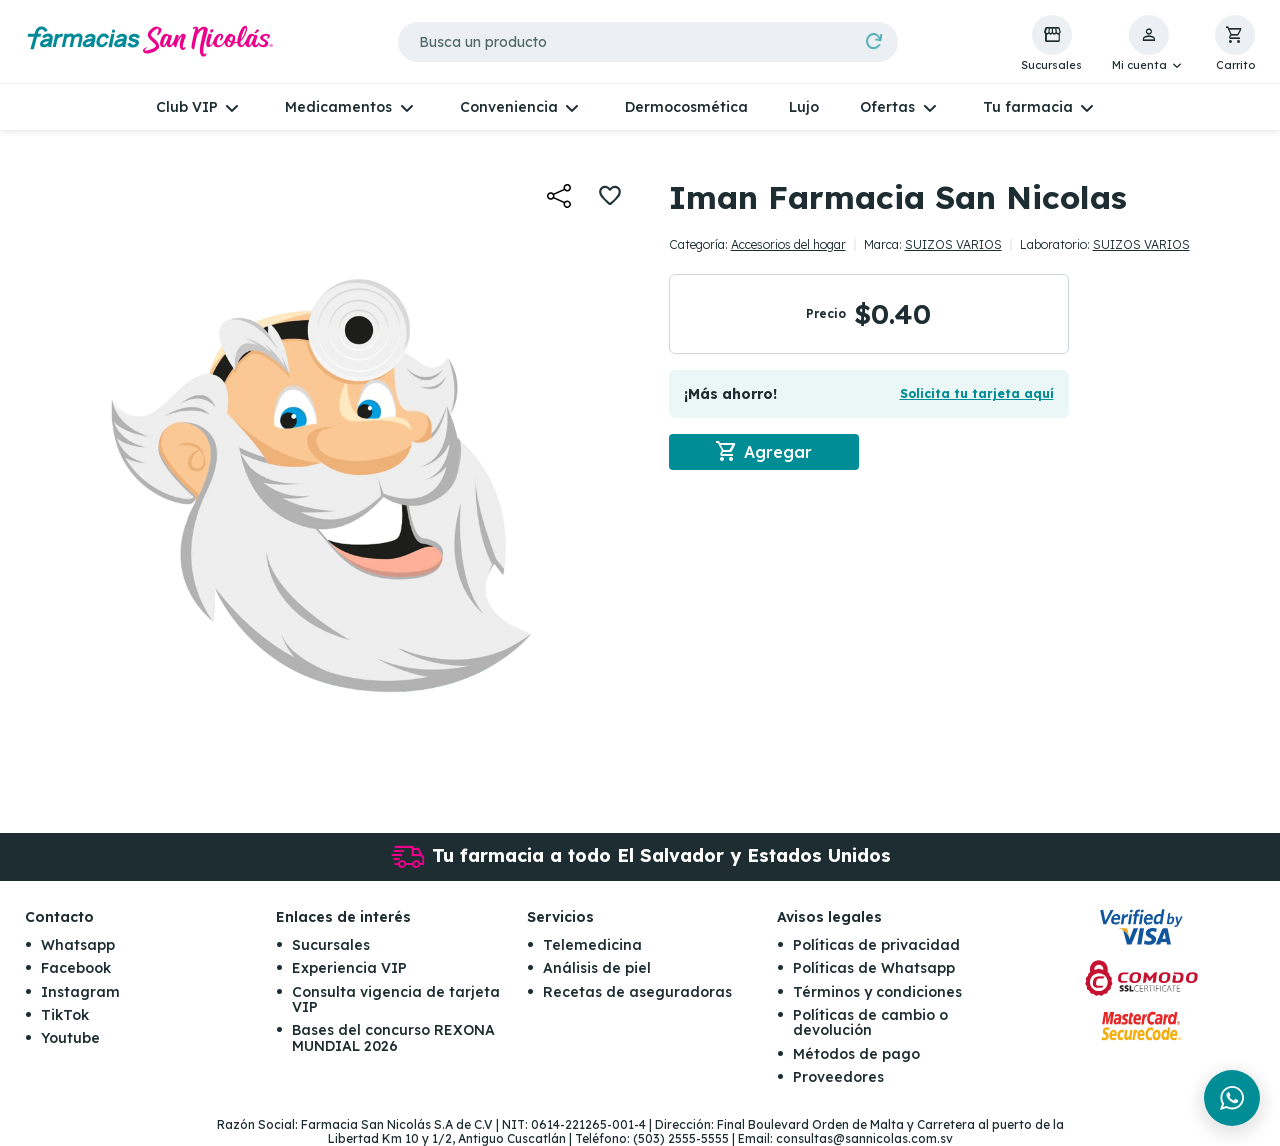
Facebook (76, 968)
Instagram (80, 992)
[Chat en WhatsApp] (1232, 1098)
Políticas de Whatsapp (874, 968)
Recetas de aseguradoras (637, 992)
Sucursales (331, 945)
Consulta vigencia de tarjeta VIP (396, 999)
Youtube (70, 1038)
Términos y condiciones (877, 992)
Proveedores (838, 1077)
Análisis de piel (597, 968)
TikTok (65, 1015)
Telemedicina (592, 945)
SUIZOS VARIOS (953, 244)
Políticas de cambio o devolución (870, 1022)
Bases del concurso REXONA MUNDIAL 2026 (393, 1037)
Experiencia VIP (349, 968)
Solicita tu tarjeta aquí (977, 393)
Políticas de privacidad (876, 945)
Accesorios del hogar (788, 244)
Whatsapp (78, 945)
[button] (1148, 44)
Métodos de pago (856, 1054)
